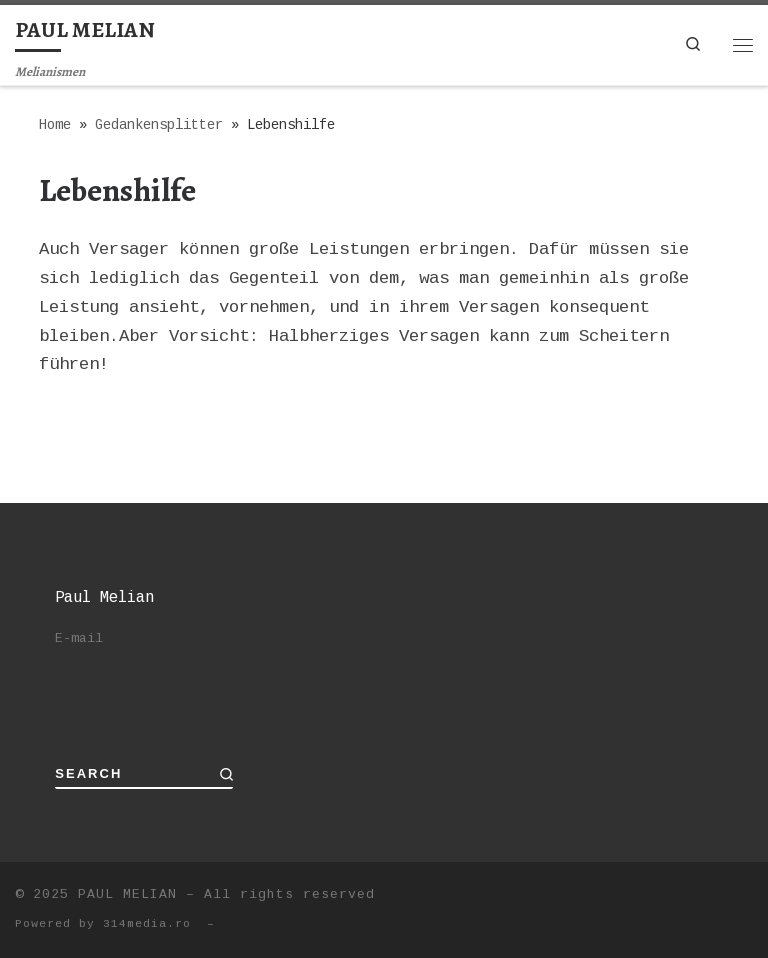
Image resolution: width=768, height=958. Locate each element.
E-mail (79, 638)
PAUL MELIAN (127, 894)
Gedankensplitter (159, 125)
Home (55, 125)
